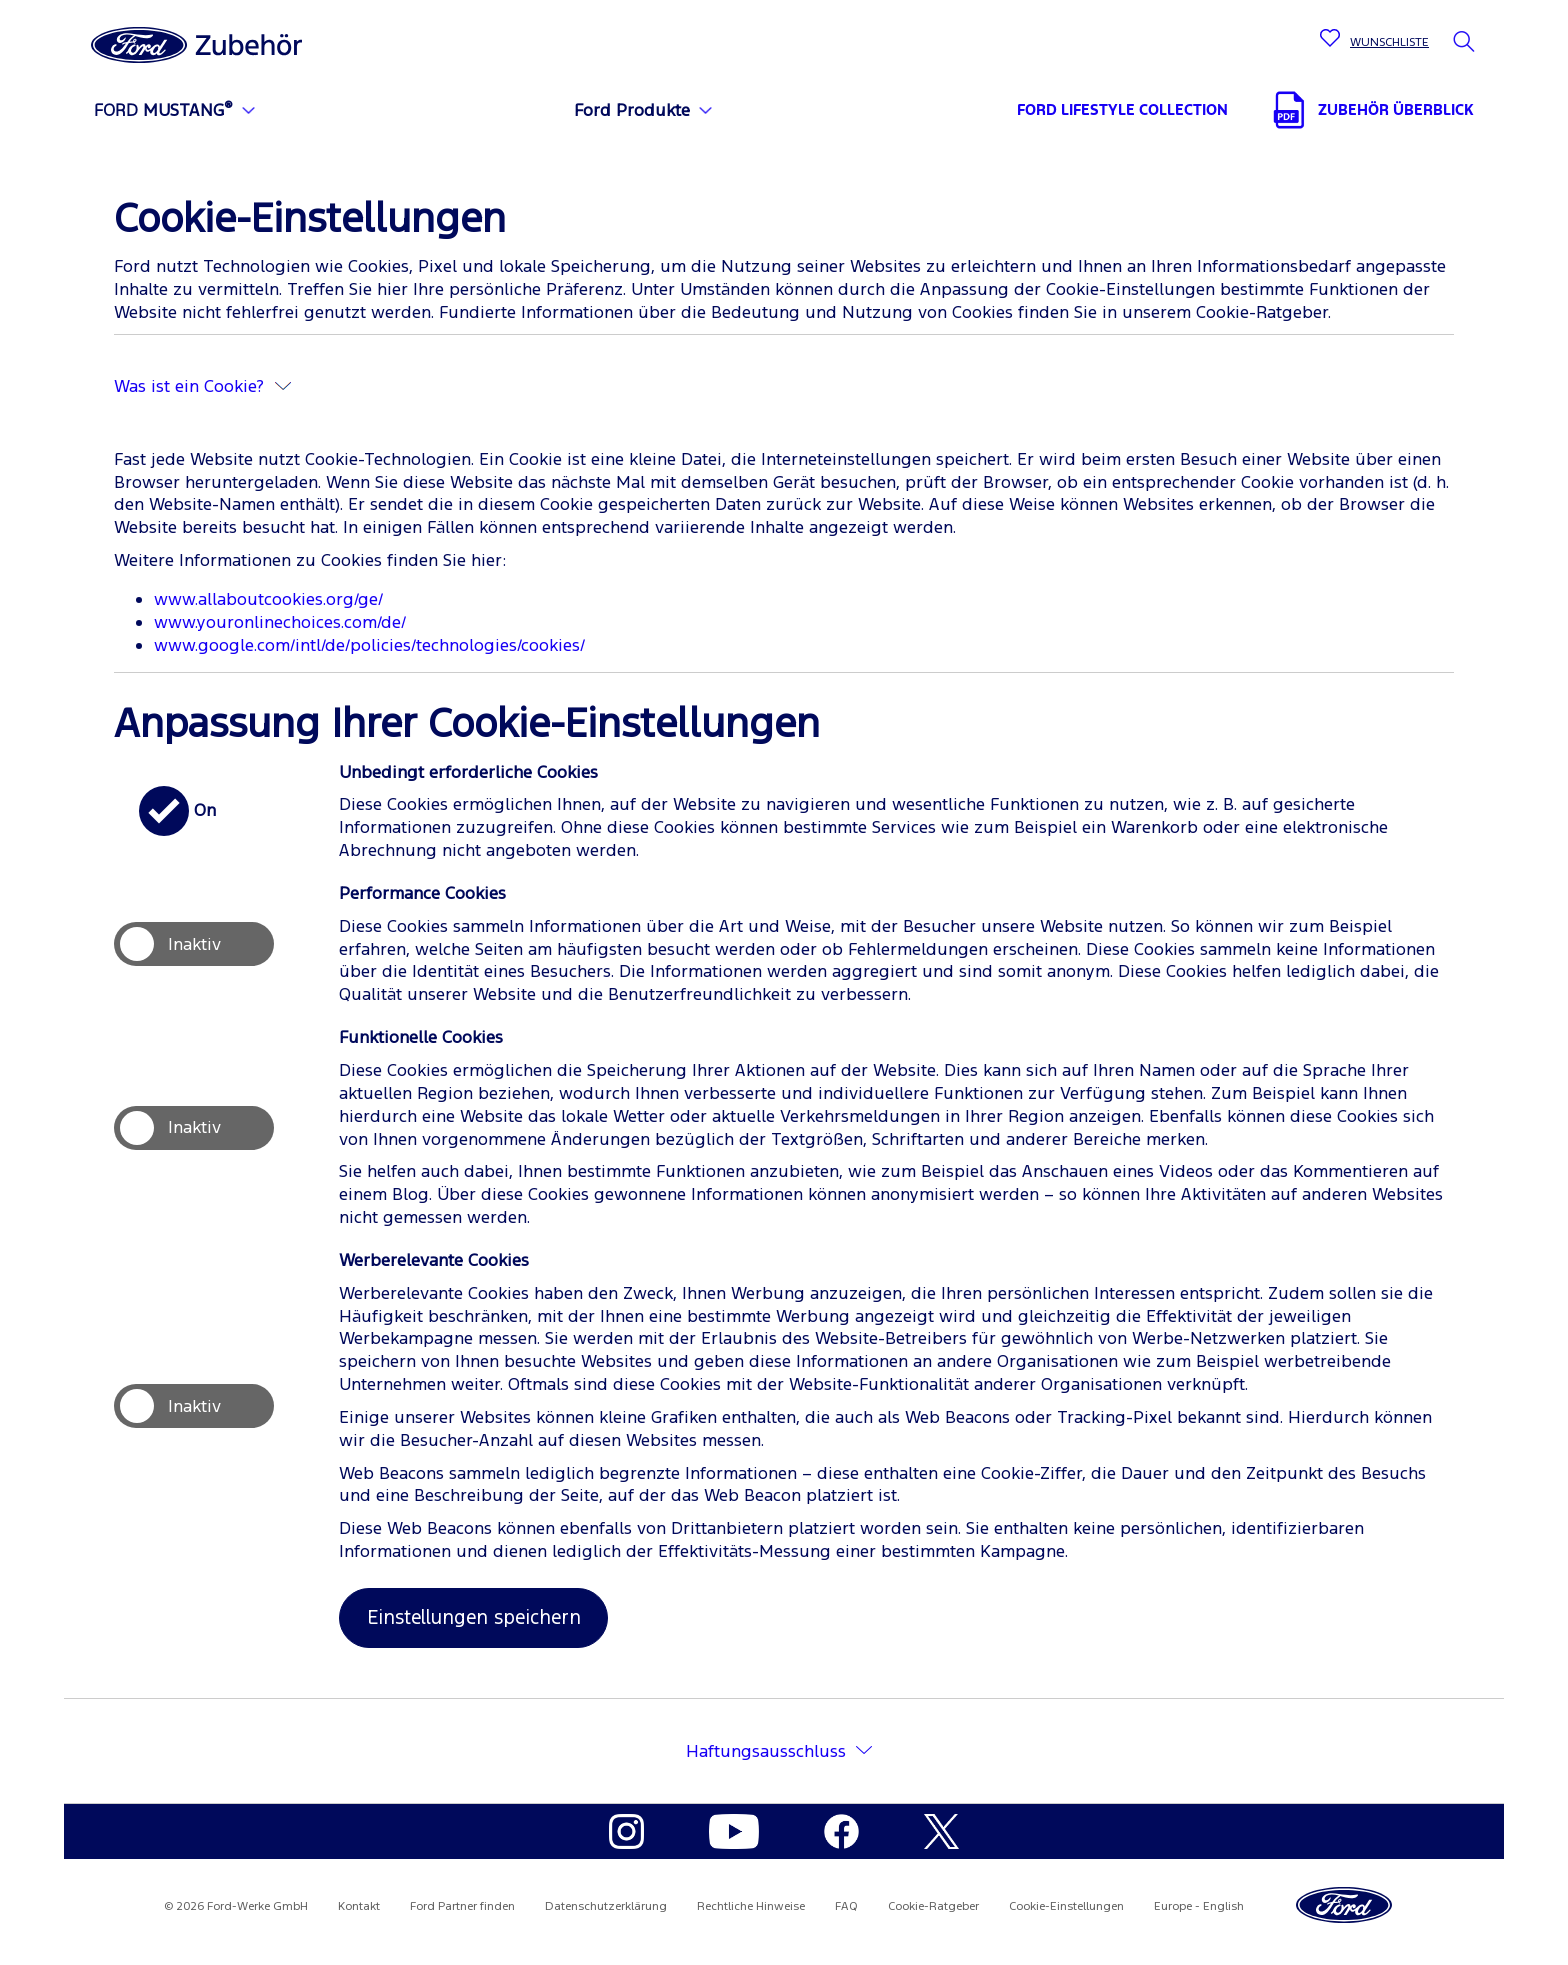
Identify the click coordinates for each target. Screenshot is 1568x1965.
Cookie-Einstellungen (1066, 1906)
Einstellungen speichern (474, 1617)
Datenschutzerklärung (606, 1906)
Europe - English (1199, 1906)
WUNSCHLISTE (1389, 42)
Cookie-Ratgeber (933, 1906)
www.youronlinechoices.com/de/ (280, 622)
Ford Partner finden (462, 1906)
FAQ (846, 1906)
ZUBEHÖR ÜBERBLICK (1396, 109)
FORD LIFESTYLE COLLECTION (1122, 109)
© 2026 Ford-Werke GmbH (236, 1906)
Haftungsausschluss (766, 1751)
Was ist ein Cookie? (202, 386)
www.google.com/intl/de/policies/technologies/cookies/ (369, 645)
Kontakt (359, 1906)
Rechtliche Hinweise (751, 1906)
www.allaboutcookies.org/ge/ (268, 599)
